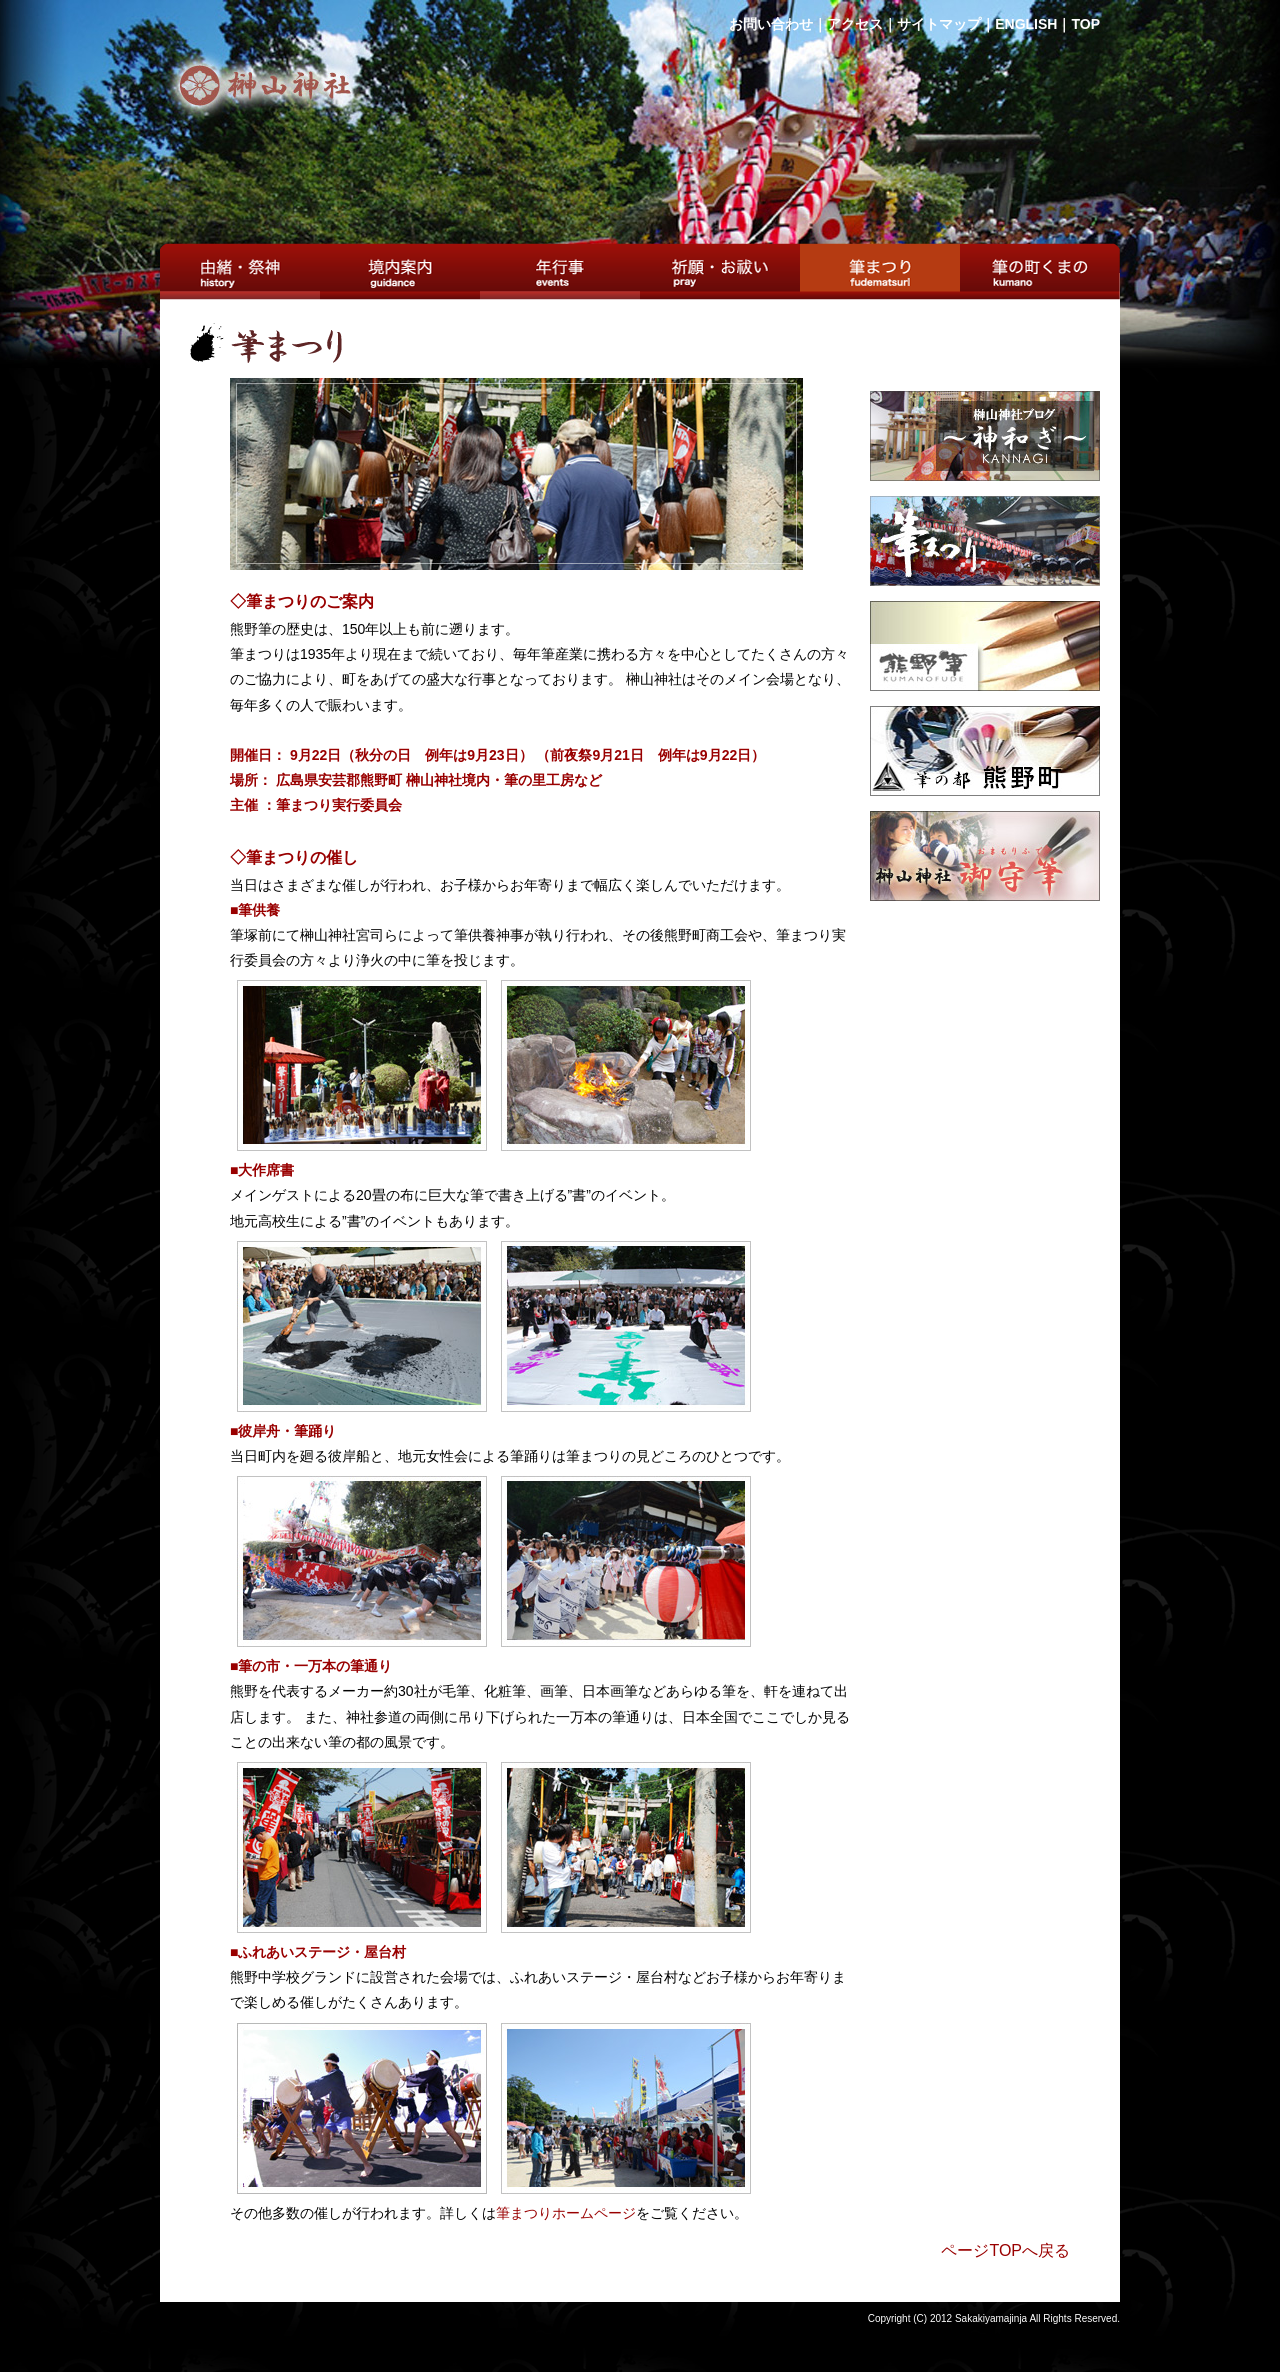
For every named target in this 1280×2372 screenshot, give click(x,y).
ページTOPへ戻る (1005, 2250)
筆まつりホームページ (566, 2213)
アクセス (855, 24)
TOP (1085, 24)
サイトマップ (939, 24)
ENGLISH (1026, 24)
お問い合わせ (771, 24)
